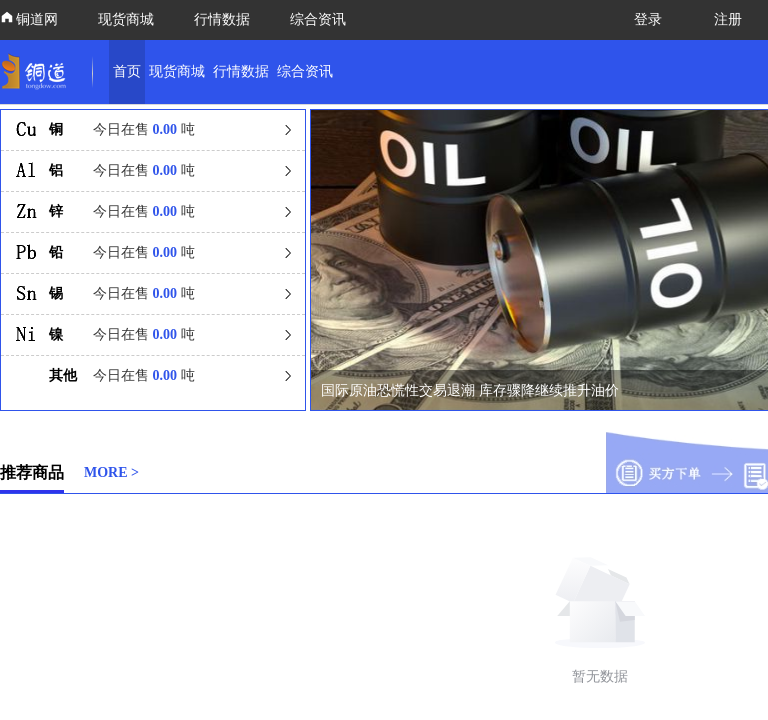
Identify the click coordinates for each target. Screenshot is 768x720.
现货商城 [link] (177, 71)
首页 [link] (127, 71)
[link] (38, 72)
